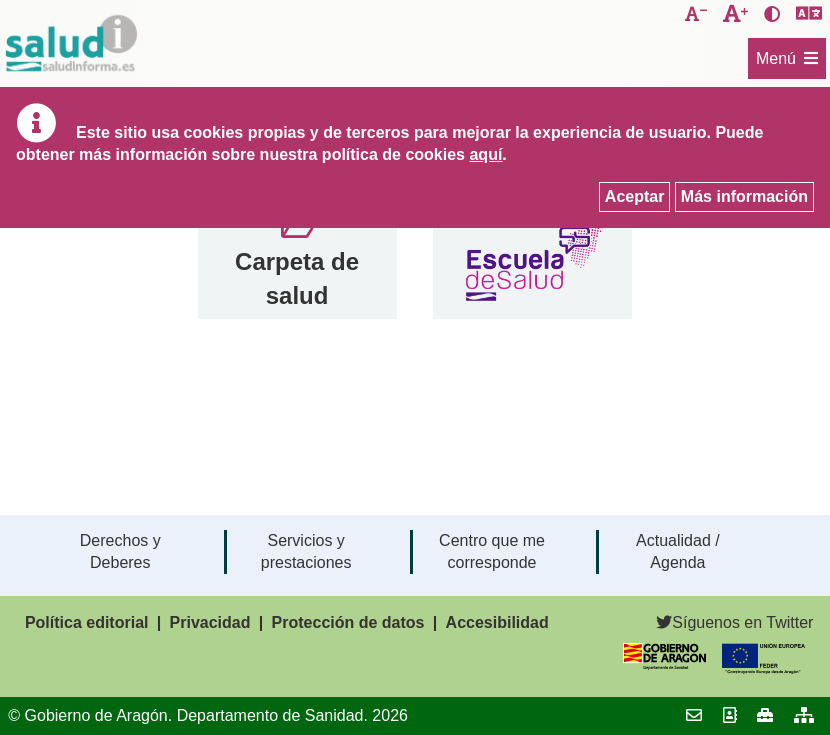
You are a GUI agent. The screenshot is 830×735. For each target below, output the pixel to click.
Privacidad (210, 622)
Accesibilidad (497, 622)
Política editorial (87, 622)
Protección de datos (348, 622)
